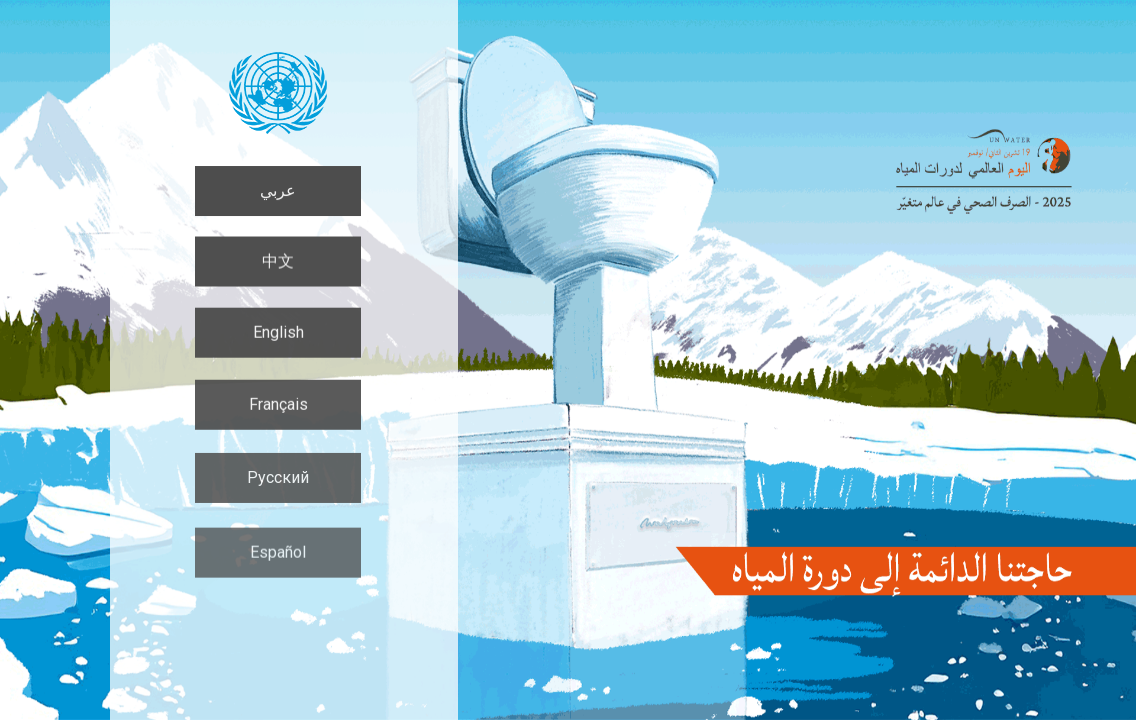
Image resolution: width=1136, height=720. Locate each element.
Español (278, 558)
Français (278, 407)
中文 (278, 261)
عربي (278, 190)
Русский (278, 481)
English (278, 333)
